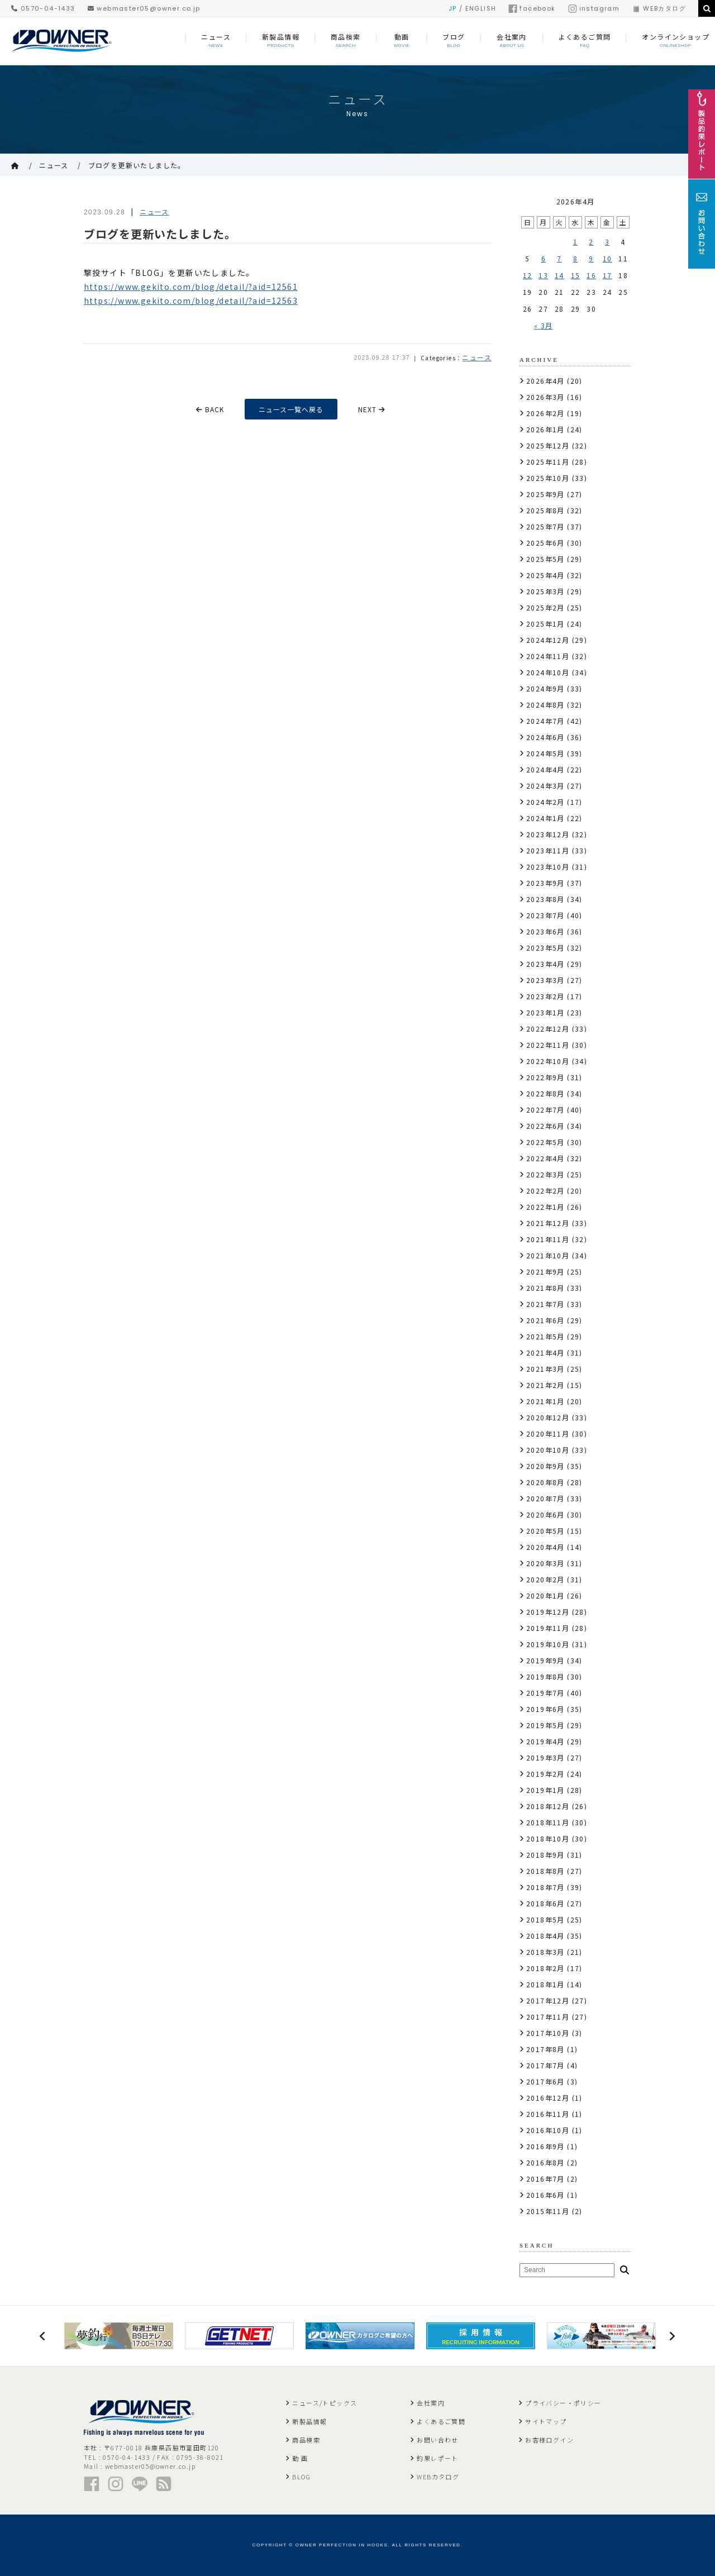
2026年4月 (545, 380)
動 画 (300, 2458)
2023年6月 (545, 931)
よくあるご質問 (441, 2421)
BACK (210, 409)
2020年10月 (547, 1449)
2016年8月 (545, 2162)
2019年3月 (545, 1757)
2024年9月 (545, 688)
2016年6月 (545, 2195)
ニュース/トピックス (324, 2402)
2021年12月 (547, 1223)
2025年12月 (547, 445)
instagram (594, 8)
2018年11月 (547, 1822)
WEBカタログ (659, 8)
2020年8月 (545, 1482)
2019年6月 (545, 1709)
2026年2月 (545, 413)
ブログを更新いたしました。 (136, 165)
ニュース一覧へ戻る (291, 409)
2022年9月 (545, 1077)
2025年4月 (545, 575)
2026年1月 (545, 429)
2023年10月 (547, 866)
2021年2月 (545, 1385)
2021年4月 (545, 1352)
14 (559, 275)
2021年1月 (545, 1401)
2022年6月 (545, 1125)
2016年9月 (545, 2146)
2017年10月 (547, 2033)
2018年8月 (545, 1871)
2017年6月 (545, 2081)
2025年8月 (545, 510)
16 (591, 275)
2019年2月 (545, 1773)
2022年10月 (547, 1061)
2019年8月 (545, 1676)
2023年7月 (545, 915)
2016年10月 (547, 2130)
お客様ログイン (549, 2439)
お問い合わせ (437, 2439)
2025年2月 (545, 607)
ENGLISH (481, 8)
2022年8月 (545, 1093)
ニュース (54, 165)
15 (575, 275)
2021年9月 (545, 1271)
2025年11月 (547, 461)
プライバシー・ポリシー (563, 2402)
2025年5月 (545, 559)
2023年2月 (545, 996)
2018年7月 (545, 1887)
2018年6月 (545, 1903)
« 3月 (543, 325)
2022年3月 (545, 1174)
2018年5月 (545, 1919)
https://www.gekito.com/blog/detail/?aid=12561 (191, 286)
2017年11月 (547, 2016)
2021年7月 (545, 1304)
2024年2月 (545, 802)
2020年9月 (545, 1466)
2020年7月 (545, 1498)
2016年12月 (547, 2097)
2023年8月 (545, 899)
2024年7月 (545, 721)
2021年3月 (545, 1368)
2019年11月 (547, 1628)
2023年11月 (547, 850)
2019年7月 (545, 1692)
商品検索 (306, 2439)
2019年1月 (545, 1790)
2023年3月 (545, 980)
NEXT (371, 409)
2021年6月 (545, 1320)
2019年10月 (547, 1644)
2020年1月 (545, 1595)
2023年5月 (545, 947)
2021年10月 (547, 1255)
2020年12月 (547, 1417)
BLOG (301, 2476)
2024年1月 (545, 818)
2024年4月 (545, 769)
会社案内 (431, 2402)
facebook (531, 8)
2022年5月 (545, 1142)
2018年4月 (545, 1935)
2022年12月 (547, 1028)
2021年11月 (547, 1239)
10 (607, 258)
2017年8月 (545, 2049)
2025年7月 (545, 526)
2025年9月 (545, 494)
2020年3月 (545, 1563)
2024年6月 (545, 737)
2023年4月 (545, 964)
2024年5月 (545, 753)
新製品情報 (309, 2421)
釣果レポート (437, 2458)
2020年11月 (547, 1433)
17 (607, 275)
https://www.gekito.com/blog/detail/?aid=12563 (191, 300)
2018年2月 (545, 1968)
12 (527, 275)
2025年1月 (545, 623)
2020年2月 (545, 1579)
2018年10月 (547, 1838)
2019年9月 (545, 1660)
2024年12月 (547, 640)
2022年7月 (545, 1109)
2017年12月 (547, 2000)
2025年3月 (545, 591)
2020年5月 (545, 1530)
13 (543, 275)
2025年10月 (547, 478)
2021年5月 (545, 1336)
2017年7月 (545, 2065)
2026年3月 (545, 397)
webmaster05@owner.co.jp (144, 8)
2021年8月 (545, 1287)
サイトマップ (545, 2421)
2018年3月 (545, 1952)
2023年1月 (545, 1012)
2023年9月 (545, 883)
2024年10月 (547, 672)
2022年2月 (545, 1190)
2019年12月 (547, 1611)
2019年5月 (545, 1725)
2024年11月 (547, 656)
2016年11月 (547, 2114)
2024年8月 (545, 704)
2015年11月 (547, 2211)
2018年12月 (547, 1806)
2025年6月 (545, 542)
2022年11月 (547, 1045)
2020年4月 (545, 1547)
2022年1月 (545, 1206)
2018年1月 (545, 1984)
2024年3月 (545, 785)
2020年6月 (545, 1514)
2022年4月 (545, 1158)
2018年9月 (545, 1854)
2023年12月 (547, 834)
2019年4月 (545, 1741)
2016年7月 (545, 2178)
